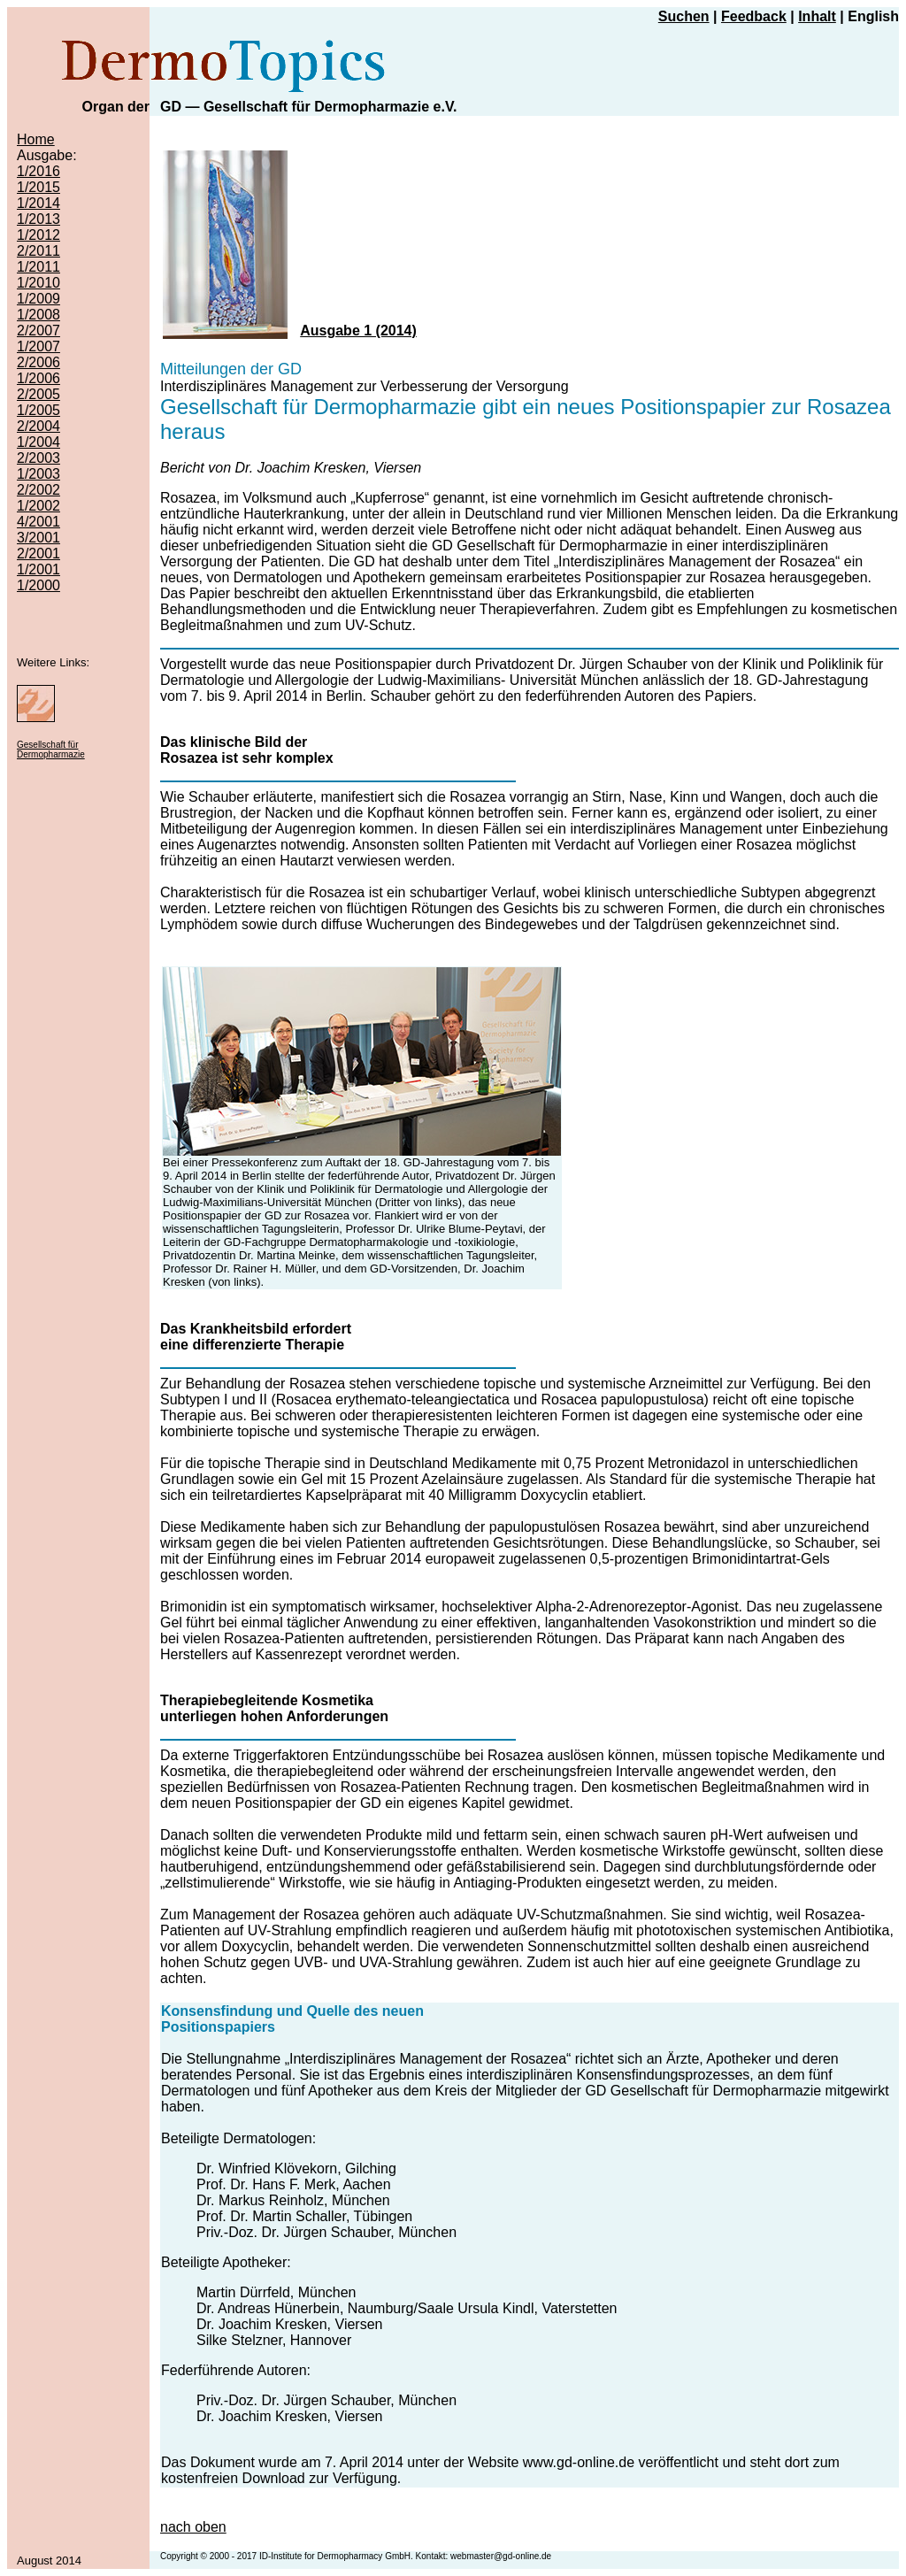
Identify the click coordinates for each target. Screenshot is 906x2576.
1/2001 (38, 569)
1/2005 (38, 410)
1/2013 (38, 219)
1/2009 (38, 298)
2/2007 (38, 330)
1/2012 (38, 234)
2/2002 (38, 489)
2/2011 (38, 250)
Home (36, 139)
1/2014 (38, 203)
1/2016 (38, 171)
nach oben (193, 2526)
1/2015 (38, 187)
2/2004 (38, 426)
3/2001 (38, 537)
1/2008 (38, 314)
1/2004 (38, 442)
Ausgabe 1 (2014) (358, 330)
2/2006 (38, 362)
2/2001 (38, 553)
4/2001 (38, 521)
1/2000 (38, 585)
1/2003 (38, 473)
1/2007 (38, 346)
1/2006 (38, 378)
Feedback (754, 16)
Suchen (684, 16)
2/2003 (38, 457)
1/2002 (38, 505)
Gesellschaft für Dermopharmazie (51, 749)
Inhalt (817, 16)
